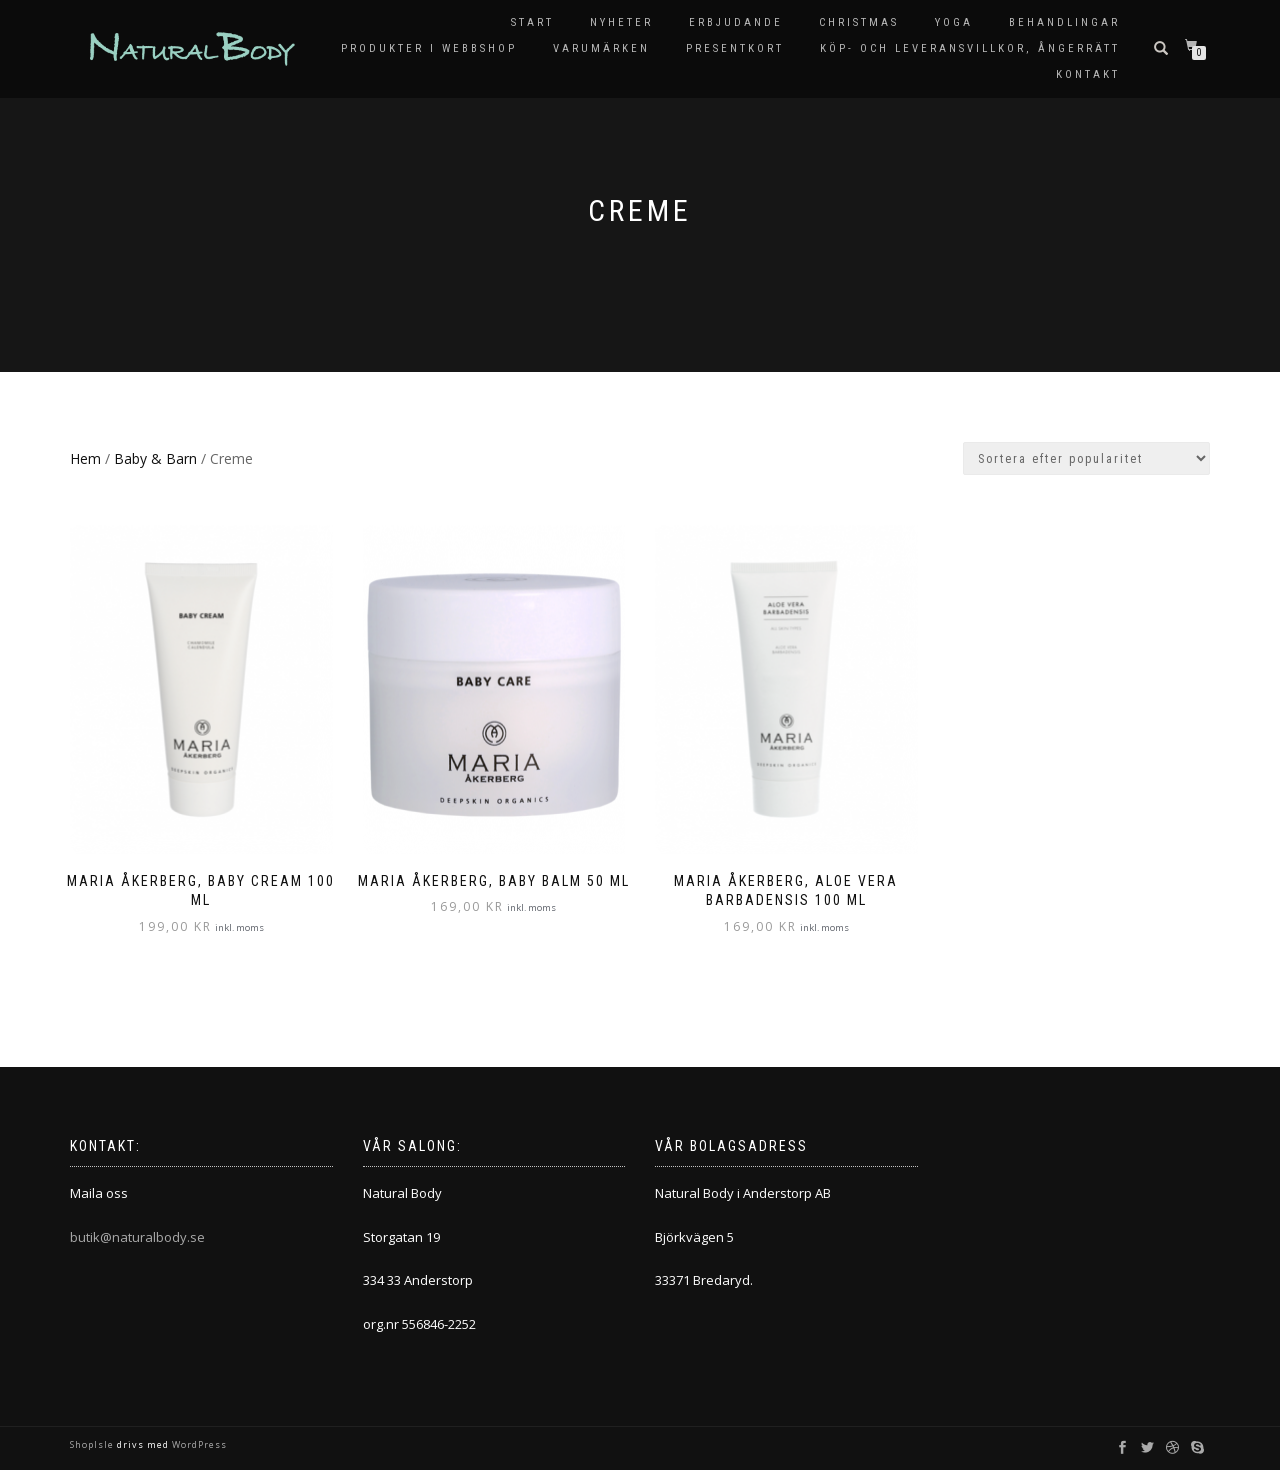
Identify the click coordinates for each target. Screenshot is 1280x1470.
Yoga (954, 22)
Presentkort (735, 48)
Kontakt (1088, 74)
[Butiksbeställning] (1086, 458)
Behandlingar (1064, 22)
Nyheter (621, 22)
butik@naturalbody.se (137, 1237)
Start (532, 22)
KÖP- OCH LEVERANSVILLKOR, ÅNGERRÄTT (970, 48)
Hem (85, 458)
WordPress (198, 1444)
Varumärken (601, 48)
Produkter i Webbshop (429, 48)
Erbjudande (736, 22)
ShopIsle (93, 1444)
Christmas (859, 22)
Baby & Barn (155, 458)
